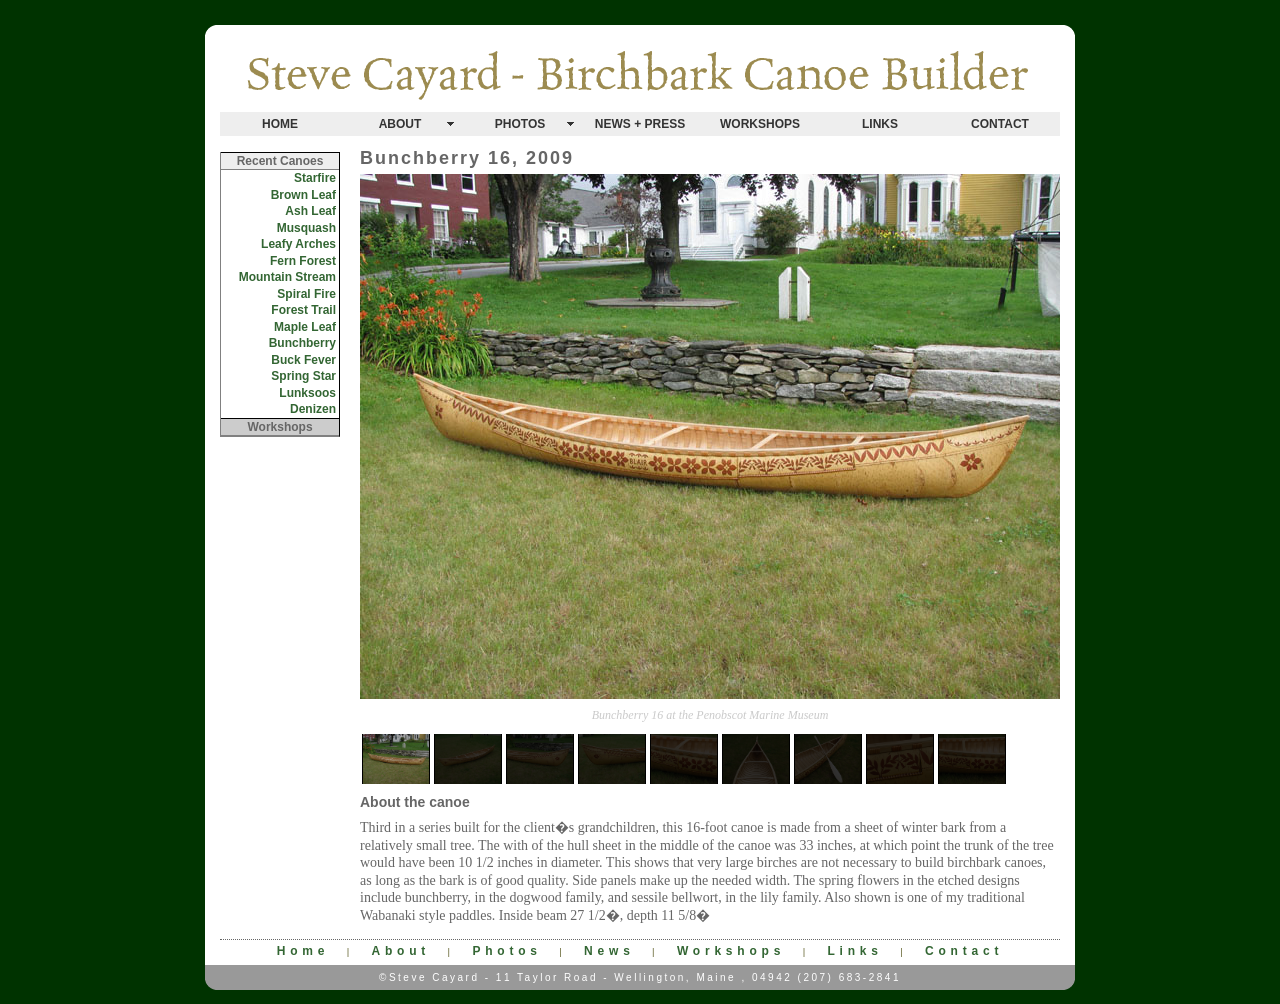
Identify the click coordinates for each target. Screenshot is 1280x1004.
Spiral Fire (306, 294)
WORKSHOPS (760, 124)
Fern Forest (303, 261)
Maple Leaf (305, 327)
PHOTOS (520, 124)
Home (303, 951)
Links (854, 951)
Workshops (731, 951)
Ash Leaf (310, 211)
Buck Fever (303, 360)
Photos (506, 951)
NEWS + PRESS (640, 124)
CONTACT (1000, 124)
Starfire (315, 178)
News (609, 951)
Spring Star (303, 376)
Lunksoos (307, 393)
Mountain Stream (287, 277)
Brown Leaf (303, 195)
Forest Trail (303, 310)
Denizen (313, 409)
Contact (964, 951)
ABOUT (400, 124)
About (400, 951)
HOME (280, 124)
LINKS (880, 124)
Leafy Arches (298, 244)
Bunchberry (302, 343)
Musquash (306, 228)
